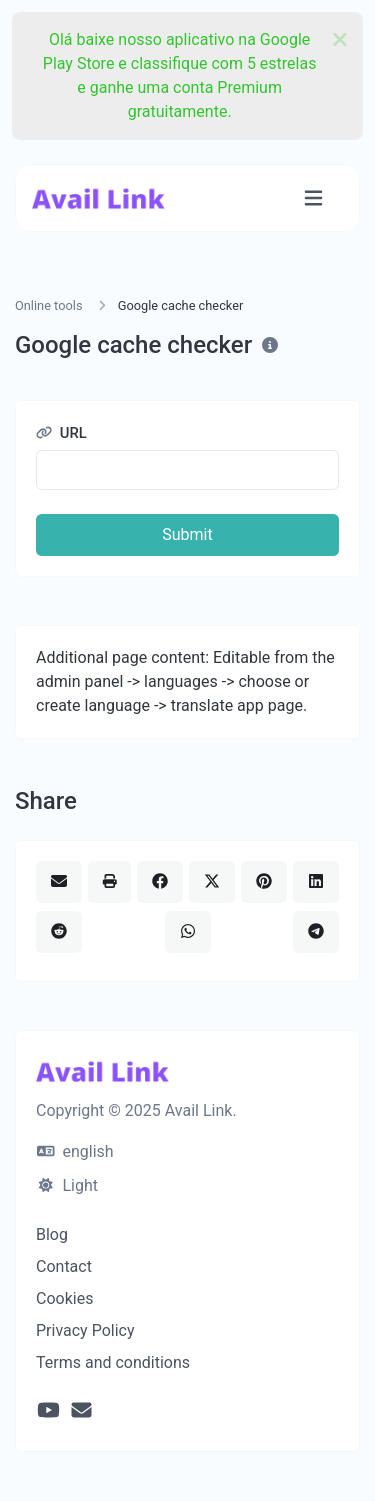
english (75, 1151)
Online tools (49, 305)
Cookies (64, 1298)
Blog (52, 1234)
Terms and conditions (113, 1362)
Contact (64, 1266)
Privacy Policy (85, 1330)
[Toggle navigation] (313, 198)
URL (61, 433)
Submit (187, 534)
